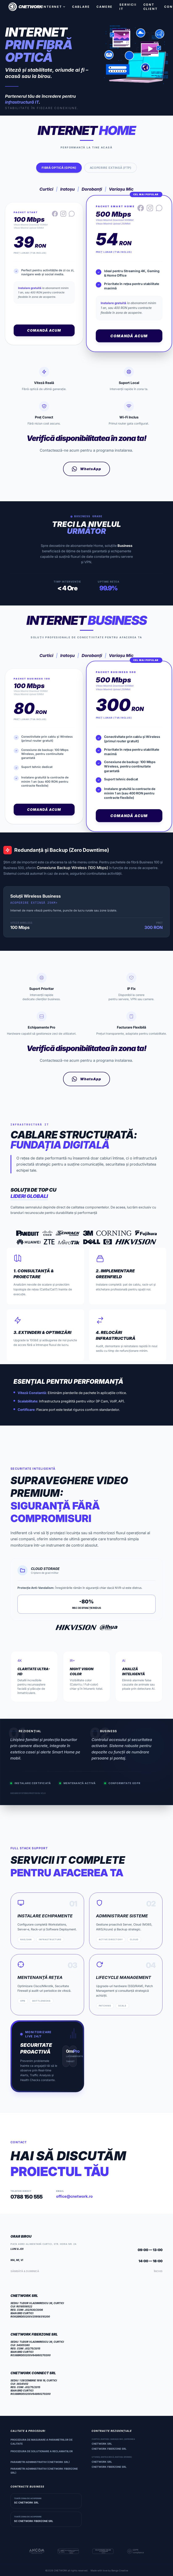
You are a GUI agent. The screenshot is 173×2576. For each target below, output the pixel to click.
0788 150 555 (27, 2197)
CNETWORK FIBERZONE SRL (109, 2448)
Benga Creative (119, 2570)
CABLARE (81, 6)
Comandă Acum (44, 330)
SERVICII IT (127, 7)
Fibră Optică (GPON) (59, 167)
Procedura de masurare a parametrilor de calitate (42, 2441)
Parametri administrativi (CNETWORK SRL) (40, 2462)
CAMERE (104, 6)
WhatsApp (86, 468)
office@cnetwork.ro (74, 2196)
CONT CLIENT (150, 7)
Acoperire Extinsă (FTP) (110, 167)
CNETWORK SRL (102, 2443)
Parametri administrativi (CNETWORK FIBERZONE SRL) (44, 2470)
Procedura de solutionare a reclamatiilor (42, 2451)
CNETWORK (60, 2570)
